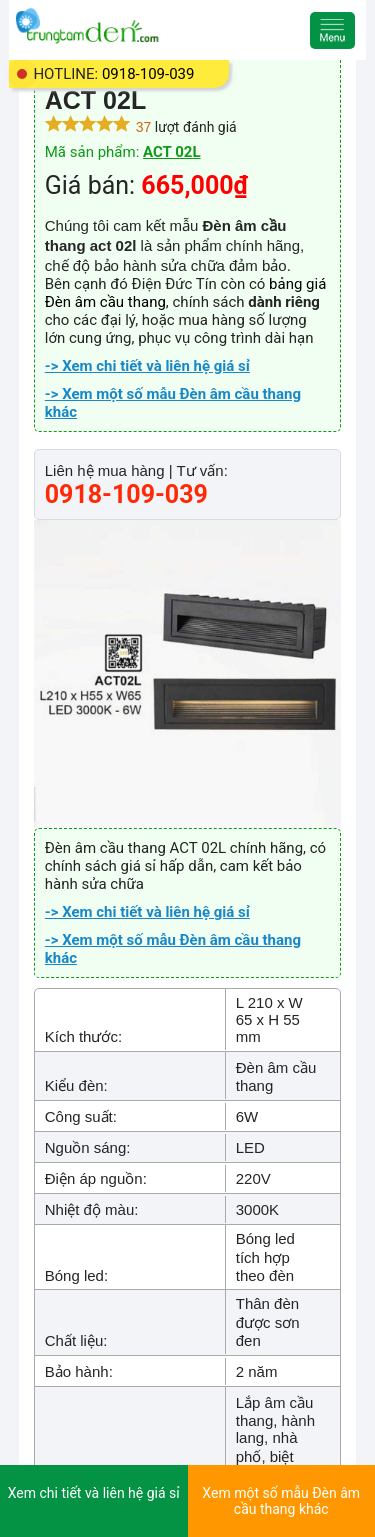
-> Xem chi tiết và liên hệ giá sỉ (147, 366)
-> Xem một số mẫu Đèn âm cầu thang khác (173, 403)
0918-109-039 (148, 74)
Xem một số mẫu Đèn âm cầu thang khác (281, 1501)
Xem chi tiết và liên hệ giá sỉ (94, 1493)
